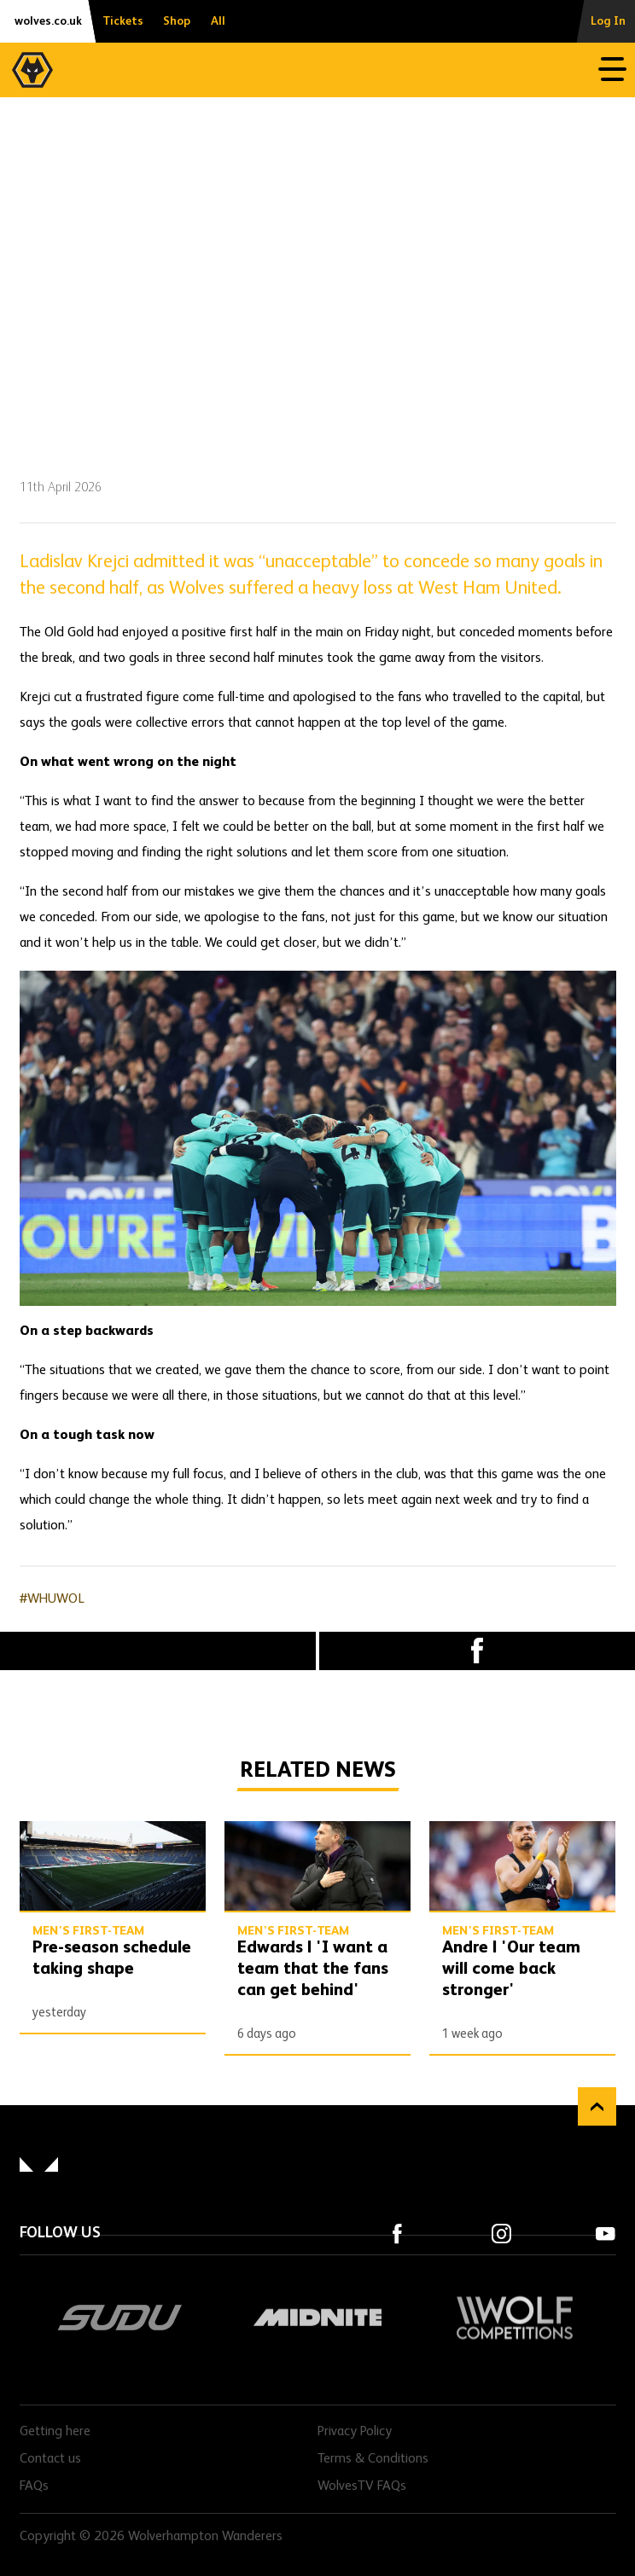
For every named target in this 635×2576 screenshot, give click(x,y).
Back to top (597, 2106)
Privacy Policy (355, 2432)
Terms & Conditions (373, 2459)
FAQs (34, 2486)
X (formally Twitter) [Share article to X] (158, 1650)
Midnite (317, 2317)
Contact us (50, 2459)
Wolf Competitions (514, 2317)
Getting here (55, 2432)
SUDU (120, 2317)
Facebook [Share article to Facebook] (477, 1651)
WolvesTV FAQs (362, 2486)
